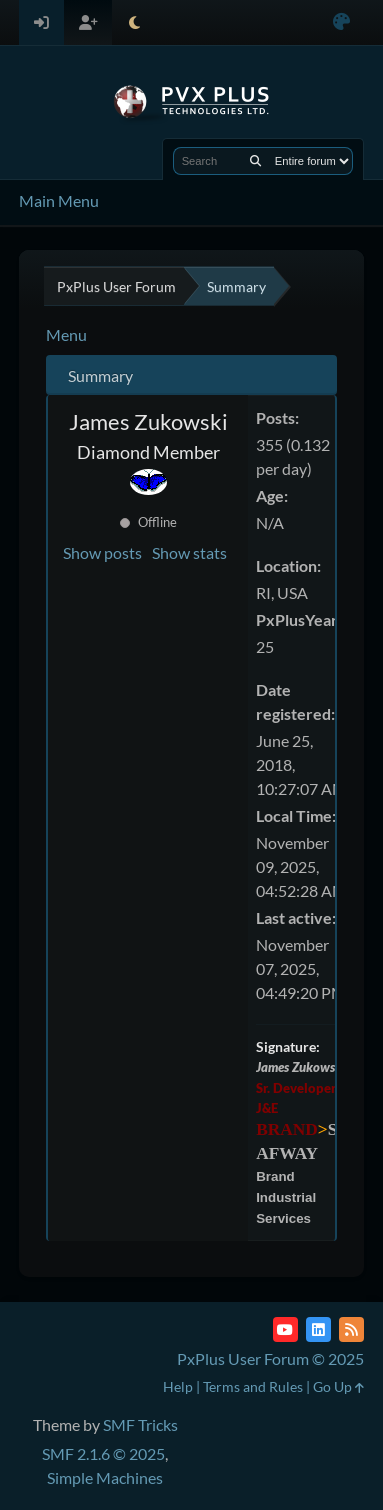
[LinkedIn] (318, 1329)
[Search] (255, 161)
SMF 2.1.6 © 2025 (103, 1453)
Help (178, 1386)
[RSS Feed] (351, 1329)
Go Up (338, 1386)
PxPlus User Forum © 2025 (270, 1358)
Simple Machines (105, 1477)
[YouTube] (285, 1329)
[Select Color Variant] (341, 22)
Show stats (189, 552)
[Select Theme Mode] (134, 22)
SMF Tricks (140, 1424)
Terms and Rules (253, 1386)
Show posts (102, 552)
